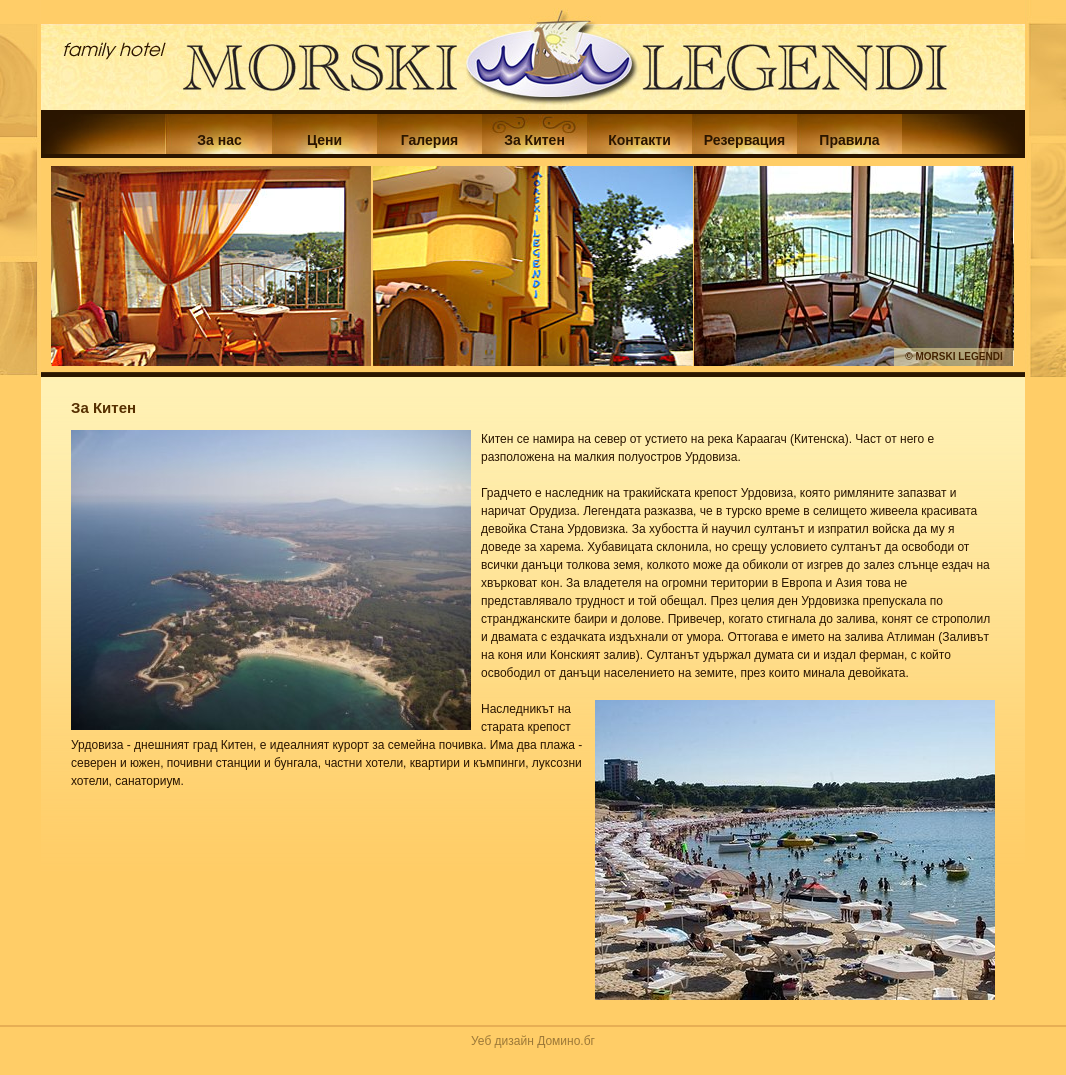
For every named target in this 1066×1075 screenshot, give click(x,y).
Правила (849, 140)
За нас (219, 140)
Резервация (744, 140)
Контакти (639, 140)
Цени (324, 140)
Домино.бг (566, 1041)
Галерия (429, 140)
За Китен (534, 140)
